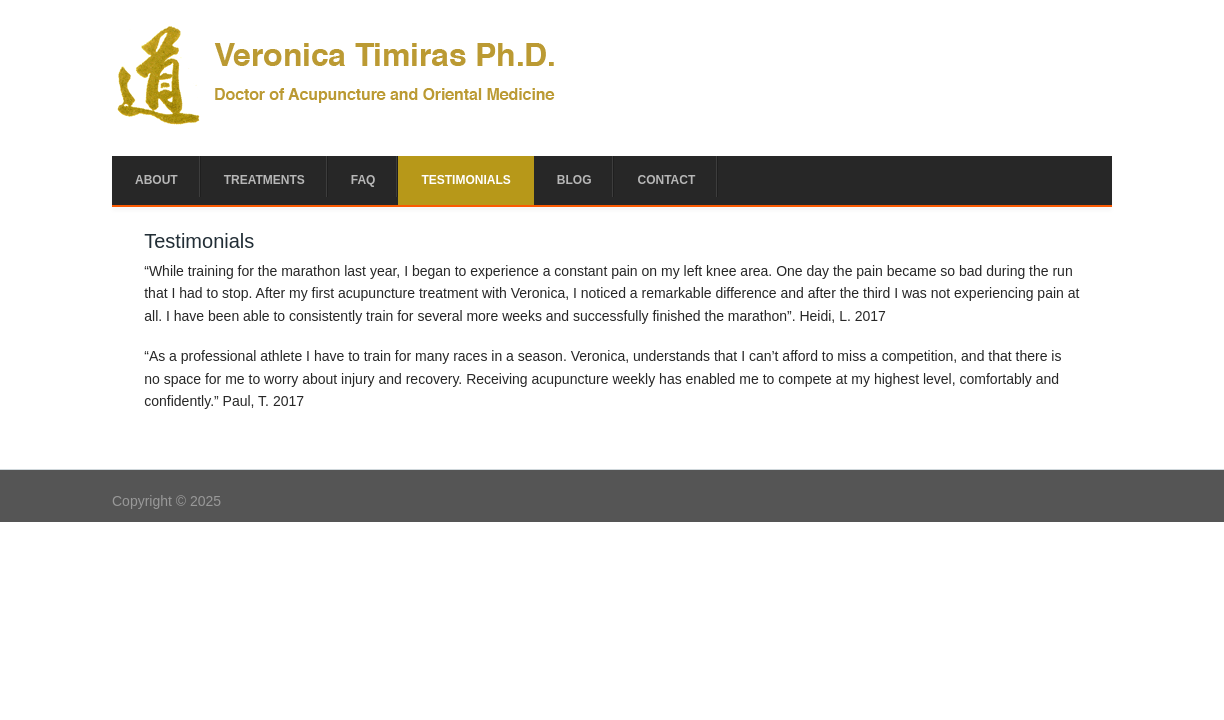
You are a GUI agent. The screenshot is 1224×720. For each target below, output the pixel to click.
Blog (574, 180)
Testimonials (465, 180)
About (156, 180)
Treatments (264, 180)
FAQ (363, 180)
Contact (666, 180)
